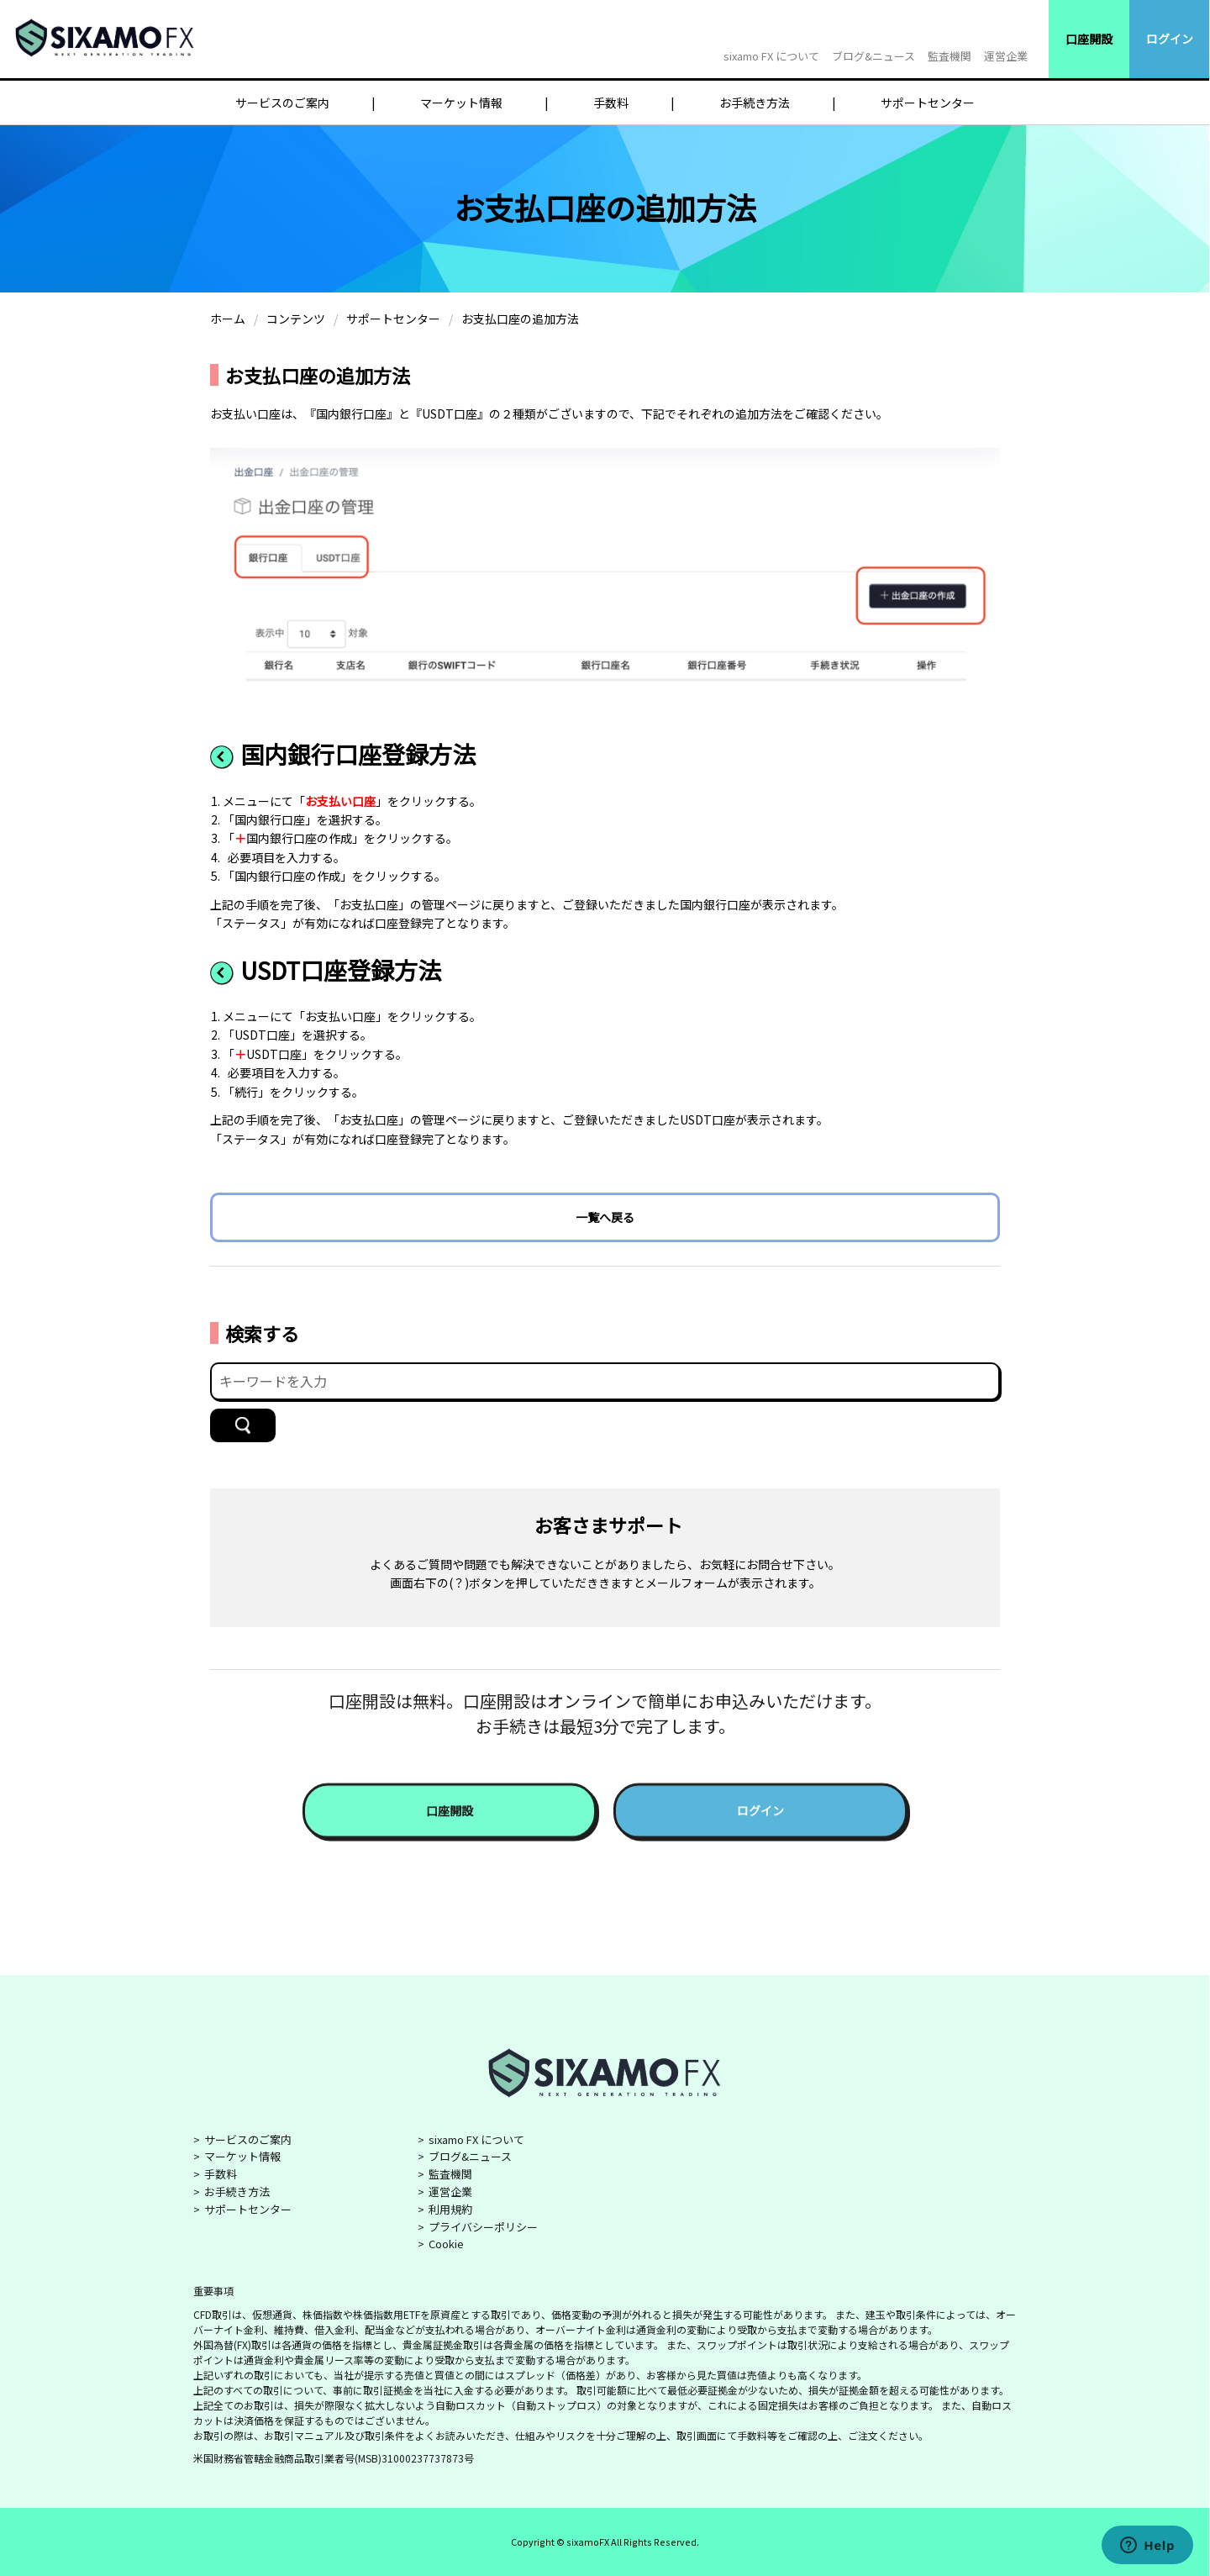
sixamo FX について (771, 56)
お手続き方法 (754, 102)
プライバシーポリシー (483, 2227)
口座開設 (1089, 38)
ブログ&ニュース (873, 56)
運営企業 (1006, 56)
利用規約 (450, 2209)
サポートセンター (928, 102)
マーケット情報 (461, 102)
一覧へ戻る (605, 1217)
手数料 (611, 102)
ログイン (1169, 38)
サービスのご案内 (282, 102)
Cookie (446, 2244)
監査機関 (949, 56)
